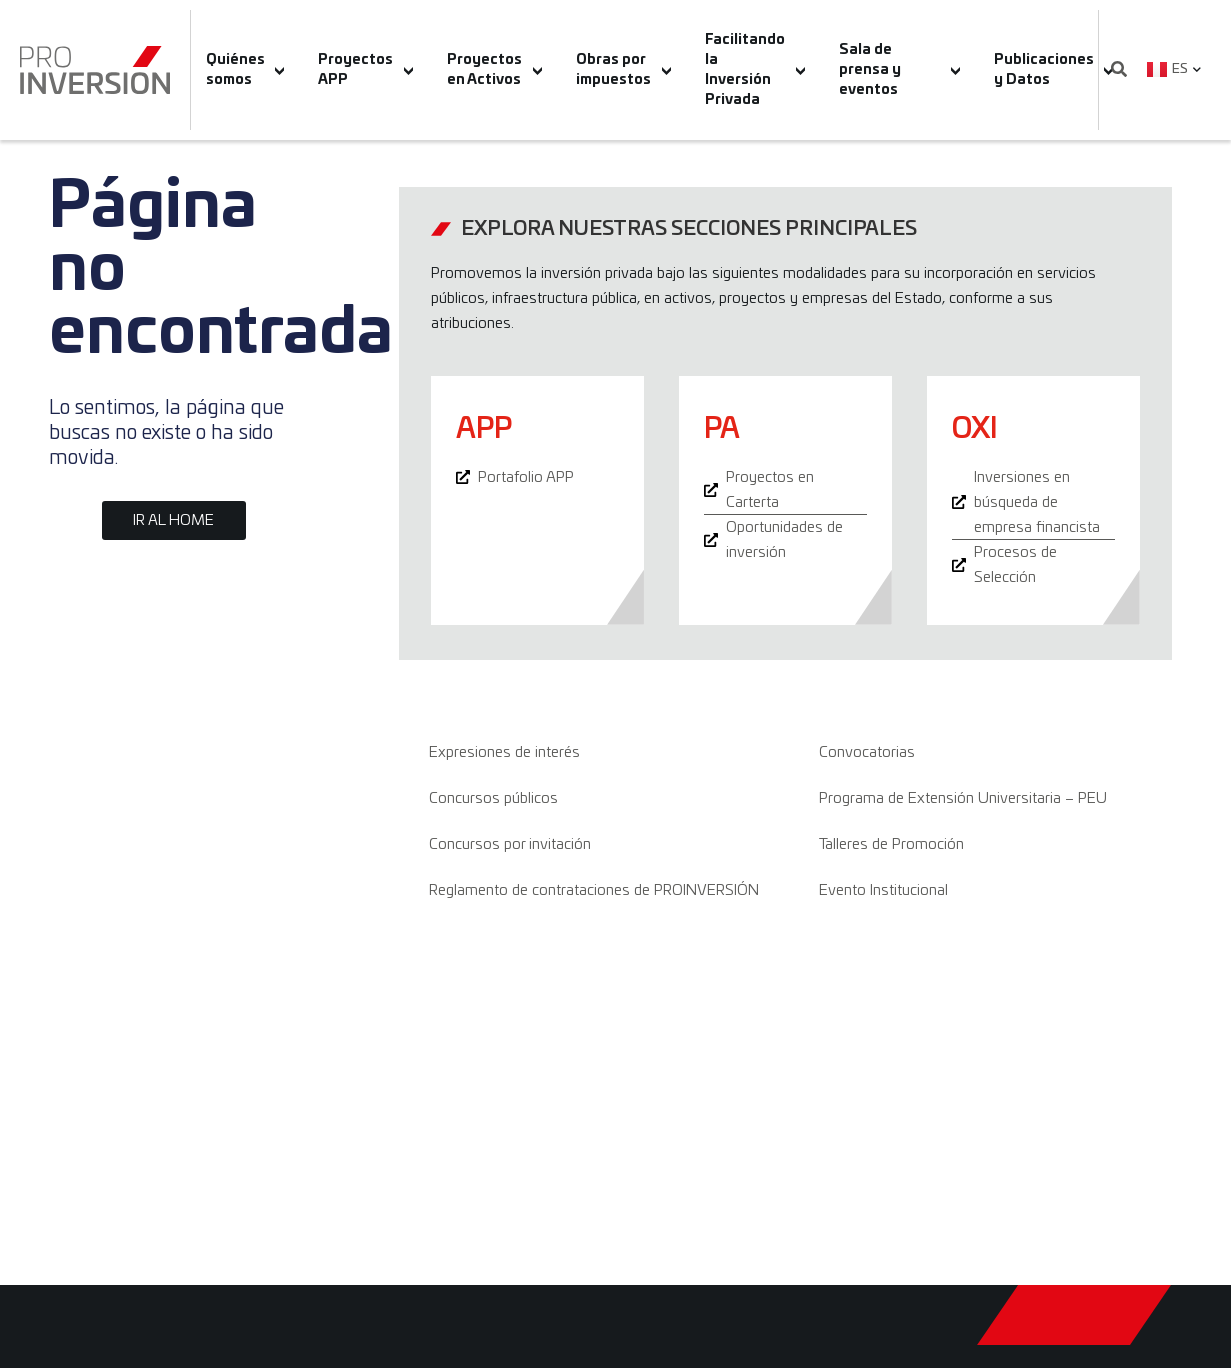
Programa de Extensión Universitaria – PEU (963, 798)
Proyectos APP (365, 70)
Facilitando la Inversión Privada (755, 70)
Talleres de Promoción (891, 844)
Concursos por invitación (510, 844)
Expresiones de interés (504, 752)
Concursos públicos (493, 798)
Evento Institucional (883, 890)
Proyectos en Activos (494, 70)
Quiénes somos (245, 70)
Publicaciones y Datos (1054, 70)
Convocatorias (867, 752)
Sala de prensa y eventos (899, 70)
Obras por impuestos (623, 70)
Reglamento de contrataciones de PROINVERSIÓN (594, 890)
